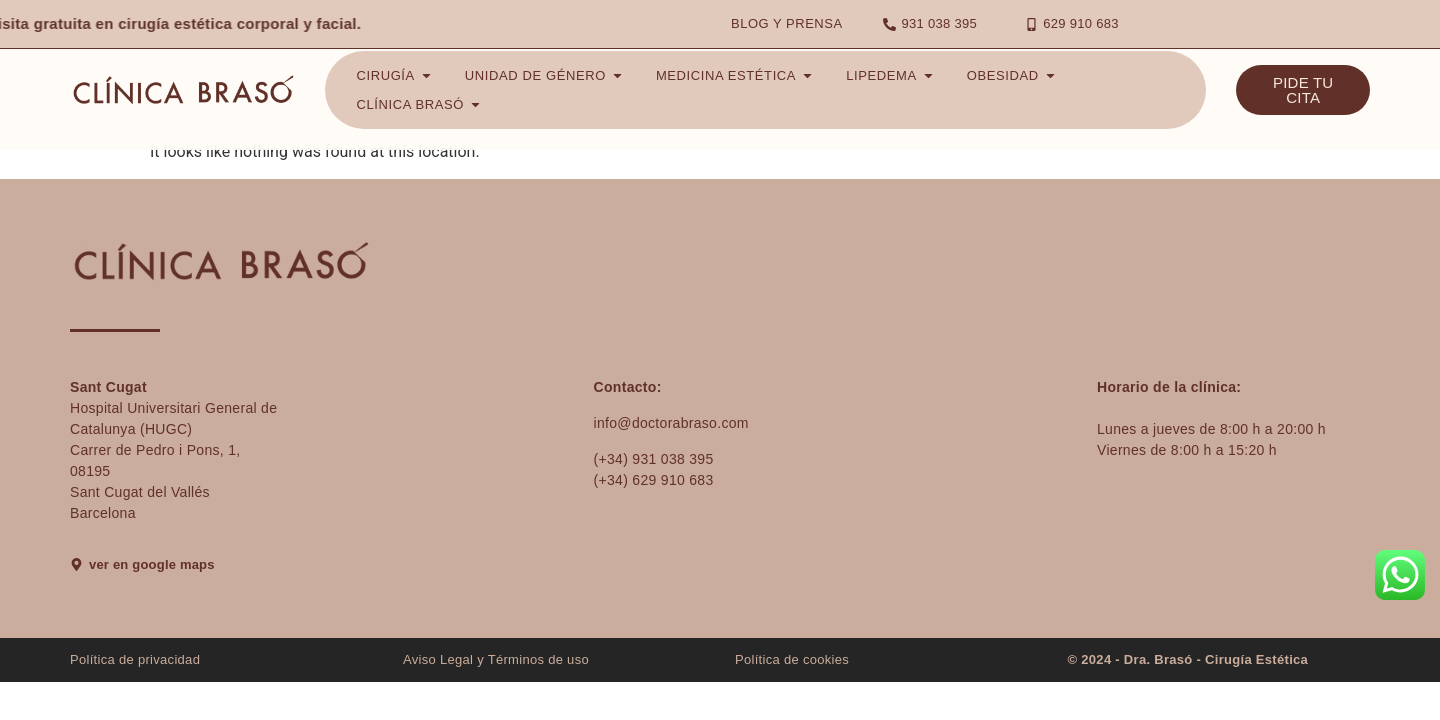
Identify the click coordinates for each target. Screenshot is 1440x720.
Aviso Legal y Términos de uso (496, 659)
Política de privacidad (135, 659)
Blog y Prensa (787, 23)
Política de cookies (792, 659)
